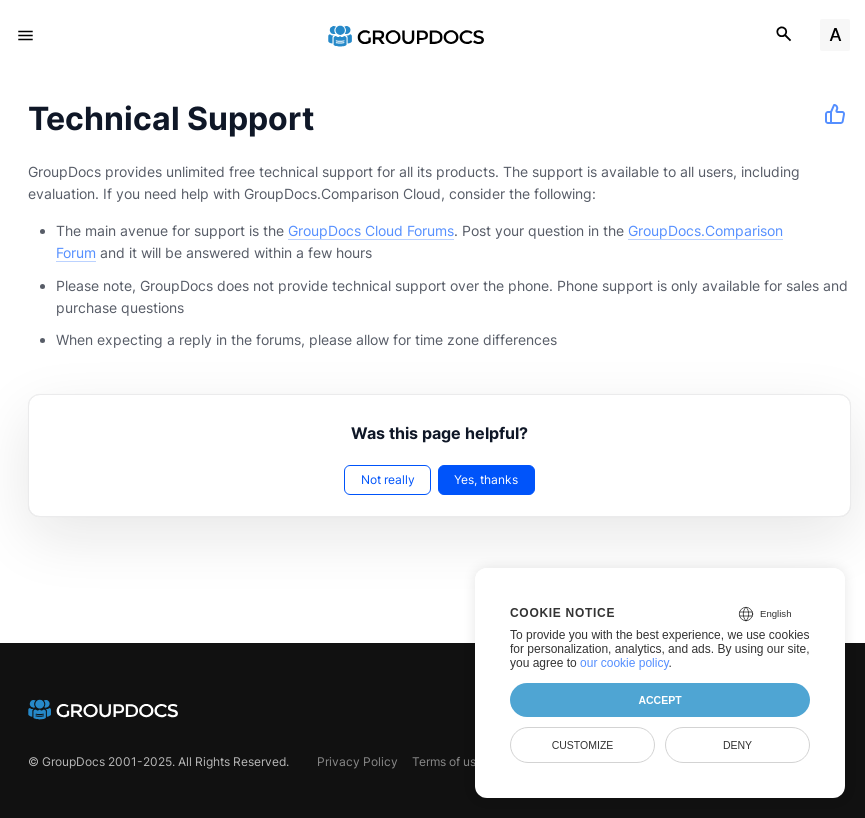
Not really (388, 479)
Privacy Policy (357, 761)
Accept (659, 700)
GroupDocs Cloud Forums (371, 230)
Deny (737, 745)
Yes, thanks (486, 479)
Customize (583, 745)
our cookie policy (624, 663)
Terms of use (447, 761)
